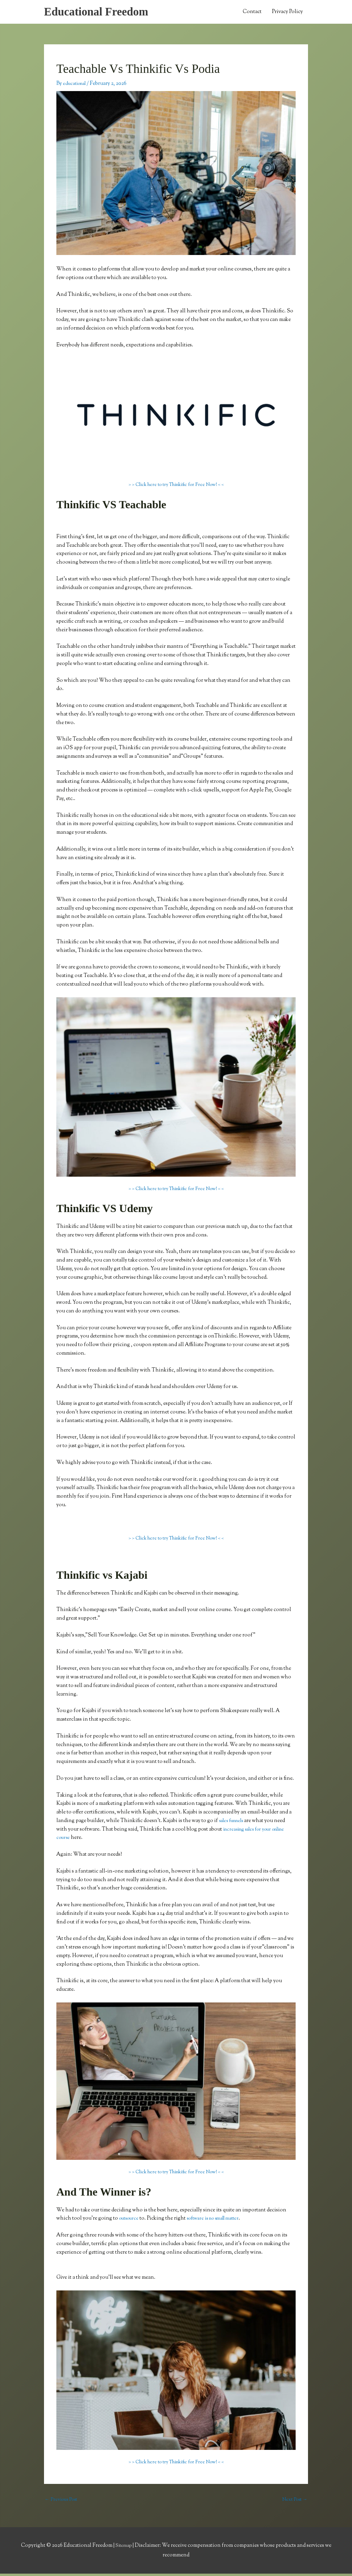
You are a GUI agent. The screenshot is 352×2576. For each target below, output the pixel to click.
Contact (252, 12)
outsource (130, 2219)
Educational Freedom (101, 12)
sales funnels (234, 1822)
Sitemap (124, 2548)
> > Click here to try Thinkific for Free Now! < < (176, 486)
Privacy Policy (287, 12)
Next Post (293, 2501)
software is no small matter (220, 2219)
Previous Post (63, 2501)
